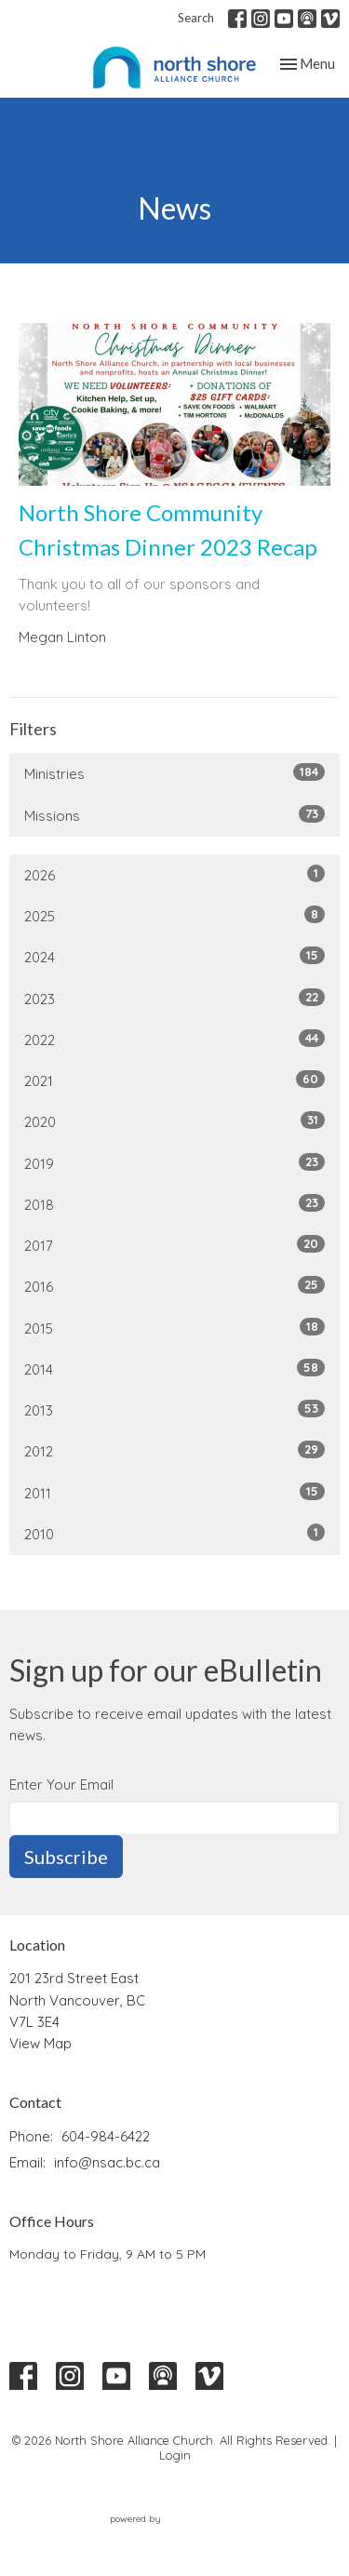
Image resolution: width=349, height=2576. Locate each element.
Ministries (174, 773)
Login (175, 2455)
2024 (174, 956)
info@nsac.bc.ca (107, 2162)
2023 (174, 998)
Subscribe (66, 1856)
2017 (174, 1244)
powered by (175, 2519)
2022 (174, 1039)
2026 (174, 874)
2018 (174, 1204)
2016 (174, 1285)
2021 (174, 1080)
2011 (174, 1492)
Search (196, 17)
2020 (174, 1121)
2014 (174, 1368)
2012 (174, 1450)
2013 (174, 1409)
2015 (174, 1327)
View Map (40, 2043)
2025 (174, 915)
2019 (174, 1163)
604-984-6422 (105, 2136)
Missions (174, 815)
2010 (174, 1533)
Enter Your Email (61, 1784)
